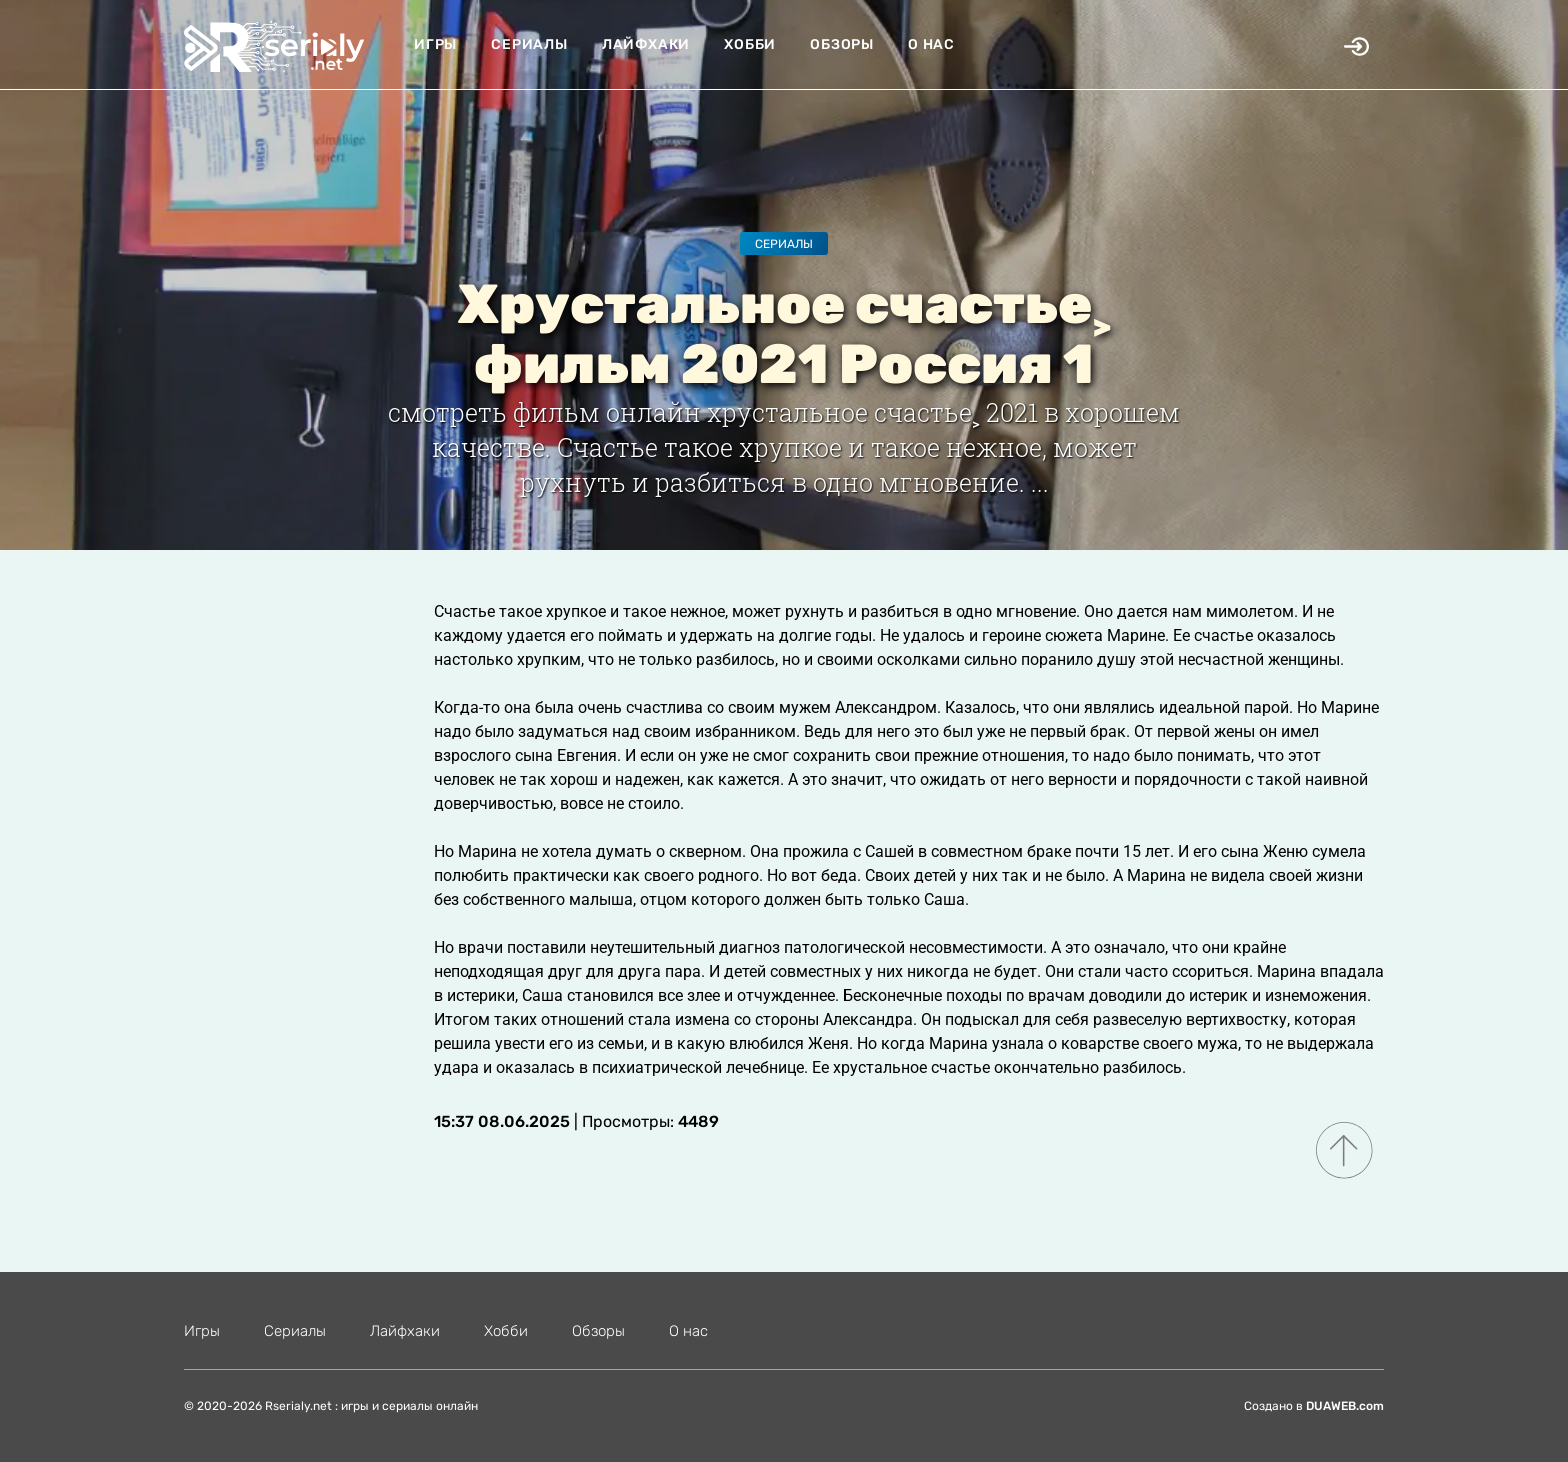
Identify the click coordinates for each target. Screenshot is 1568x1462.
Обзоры (842, 44)
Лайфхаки (646, 44)
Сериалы (529, 44)
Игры (435, 44)
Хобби (750, 44)
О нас (931, 44)
